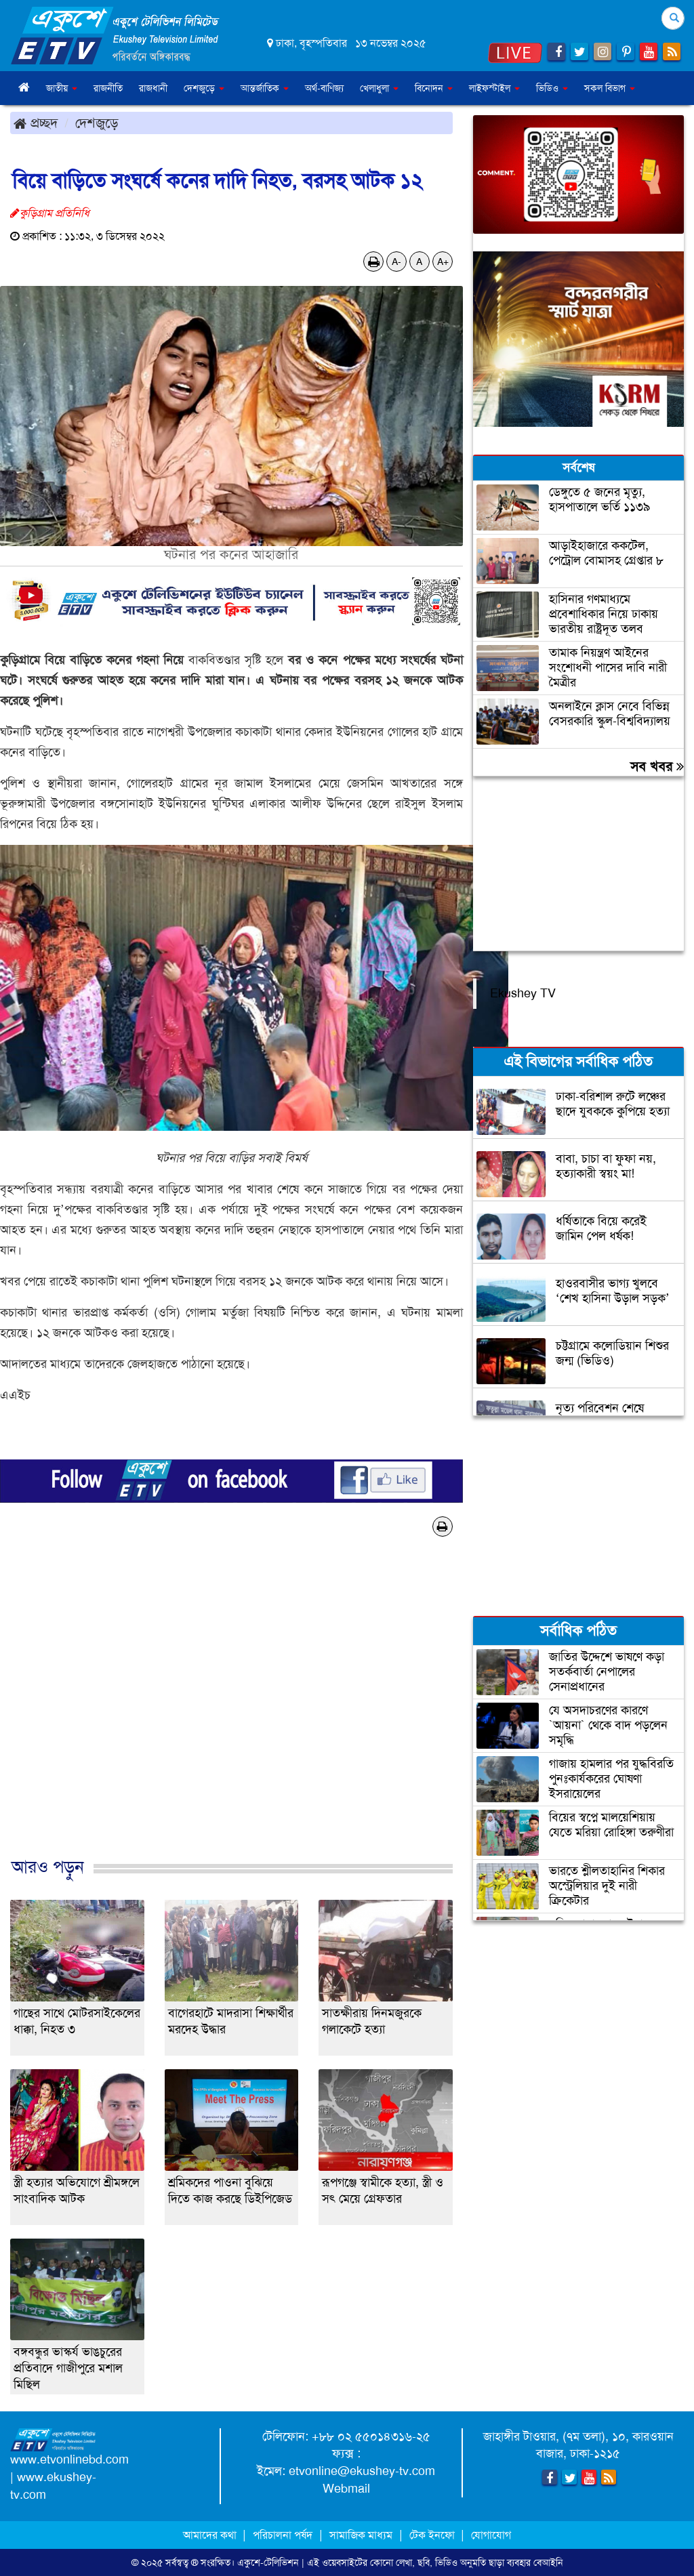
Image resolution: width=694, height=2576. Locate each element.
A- (396, 261)
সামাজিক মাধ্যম (360, 2535)
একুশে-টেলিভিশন (268, 2562)
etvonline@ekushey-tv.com (362, 2471)
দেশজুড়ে (97, 122)
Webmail (346, 2488)
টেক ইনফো (433, 2535)
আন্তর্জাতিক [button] (265, 88)
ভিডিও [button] (552, 88)
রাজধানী (153, 88)
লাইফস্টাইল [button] (494, 88)
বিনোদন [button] (434, 88)
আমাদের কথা (211, 2535)
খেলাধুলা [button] (379, 88)
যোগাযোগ (491, 2535)
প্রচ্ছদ (36, 122)
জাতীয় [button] (61, 88)
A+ (443, 261)
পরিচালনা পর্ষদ (282, 2535)
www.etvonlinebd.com (69, 2459)
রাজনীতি (108, 88)
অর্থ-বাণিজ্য (324, 88)
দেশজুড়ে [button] (204, 88)
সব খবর (657, 766)
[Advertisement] (231, 1711)
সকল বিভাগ (609, 88)
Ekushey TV (523, 993)
